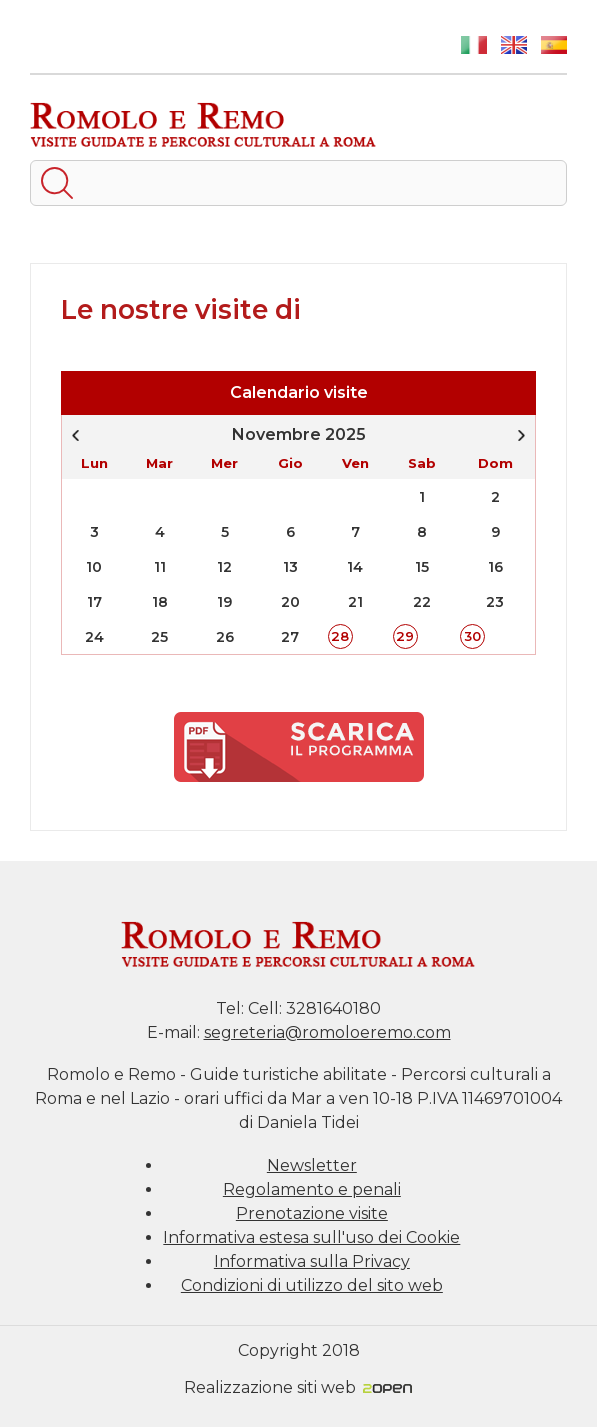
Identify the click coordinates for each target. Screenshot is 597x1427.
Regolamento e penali (312, 1189)
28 (340, 636)
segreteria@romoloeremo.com (327, 1032)
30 (472, 636)
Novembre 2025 (299, 434)
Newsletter (312, 1165)
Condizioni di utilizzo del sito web (312, 1285)
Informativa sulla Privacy (312, 1261)
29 (405, 636)
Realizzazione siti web (298, 1387)
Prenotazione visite (312, 1213)
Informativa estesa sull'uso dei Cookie (311, 1237)
